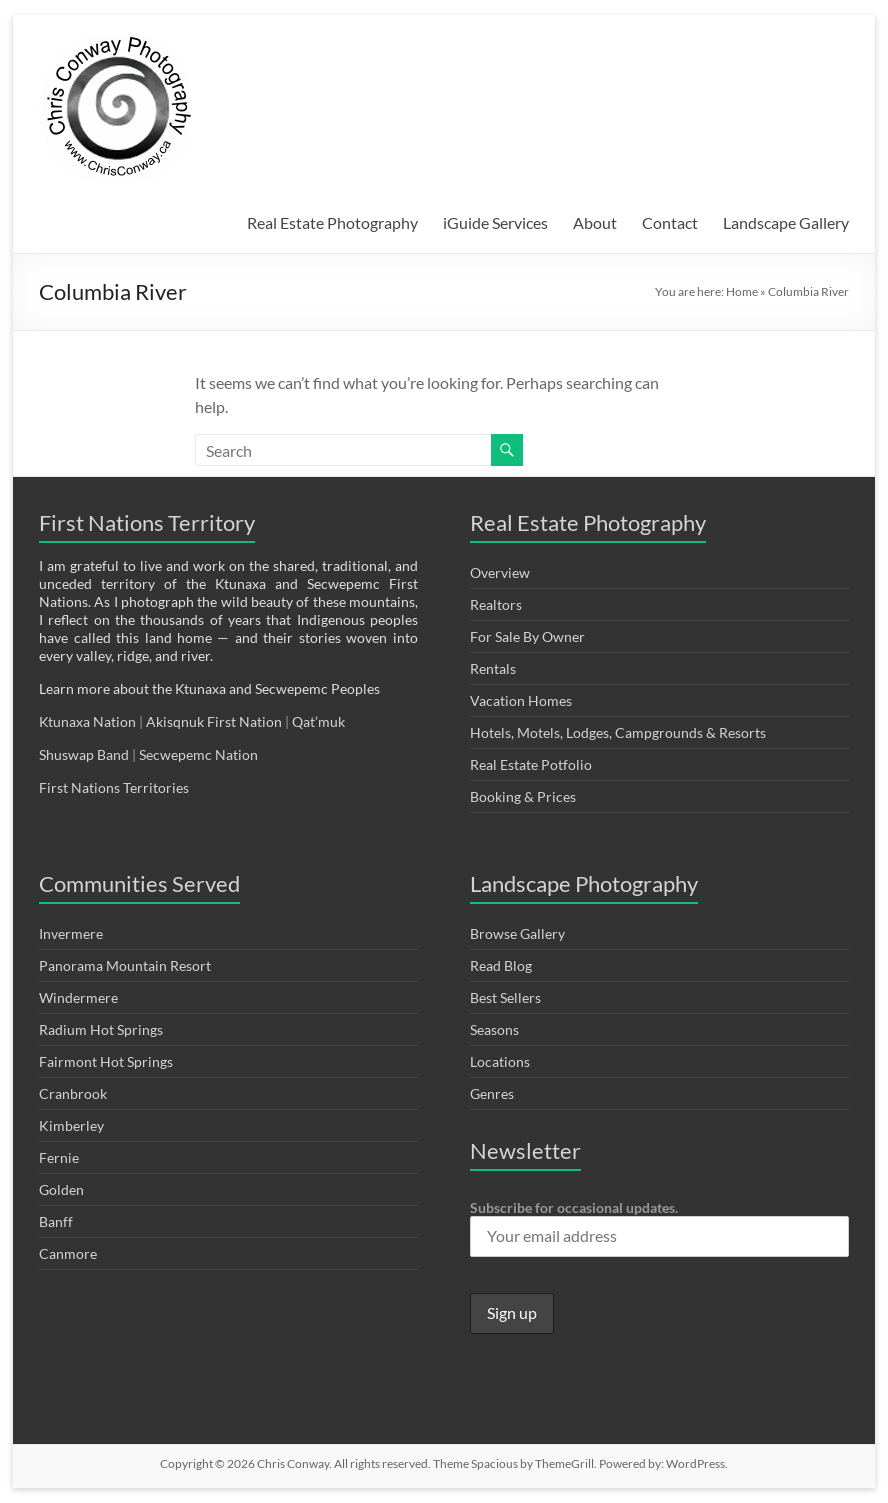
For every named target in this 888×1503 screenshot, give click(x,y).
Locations (500, 1061)
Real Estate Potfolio (531, 764)
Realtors (496, 604)
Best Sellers (505, 997)
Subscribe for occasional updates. (659, 1228)
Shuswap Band (84, 754)
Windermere (78, 997)
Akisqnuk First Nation (214, 721)
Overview (500, 572)
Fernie (59, 1157)
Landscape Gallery (786, 222)
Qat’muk (320, 721)
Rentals (493, 668)
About (595, 222)
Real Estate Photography (332, 222)
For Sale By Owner (527, 636)
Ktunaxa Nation (89, 721)
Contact (670, 222)
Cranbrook (73, 1093)
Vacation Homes (521, 700)
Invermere (71, 933)
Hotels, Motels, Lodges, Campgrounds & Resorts (618, 732)
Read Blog (501, 965)
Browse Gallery (517, 933)
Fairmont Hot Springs (106, 1061)
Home (742, 291)
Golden (61, 1189)
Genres (492, 1093)
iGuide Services (495, 222)
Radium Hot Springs (101, 1029)
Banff (56, 1221)
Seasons (494, 1029)
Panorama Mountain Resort (125, 965)
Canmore (68, 1253)
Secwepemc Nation (198, 754)
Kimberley (71, 1125)
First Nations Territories (115, 787)
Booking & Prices (523, 796)
